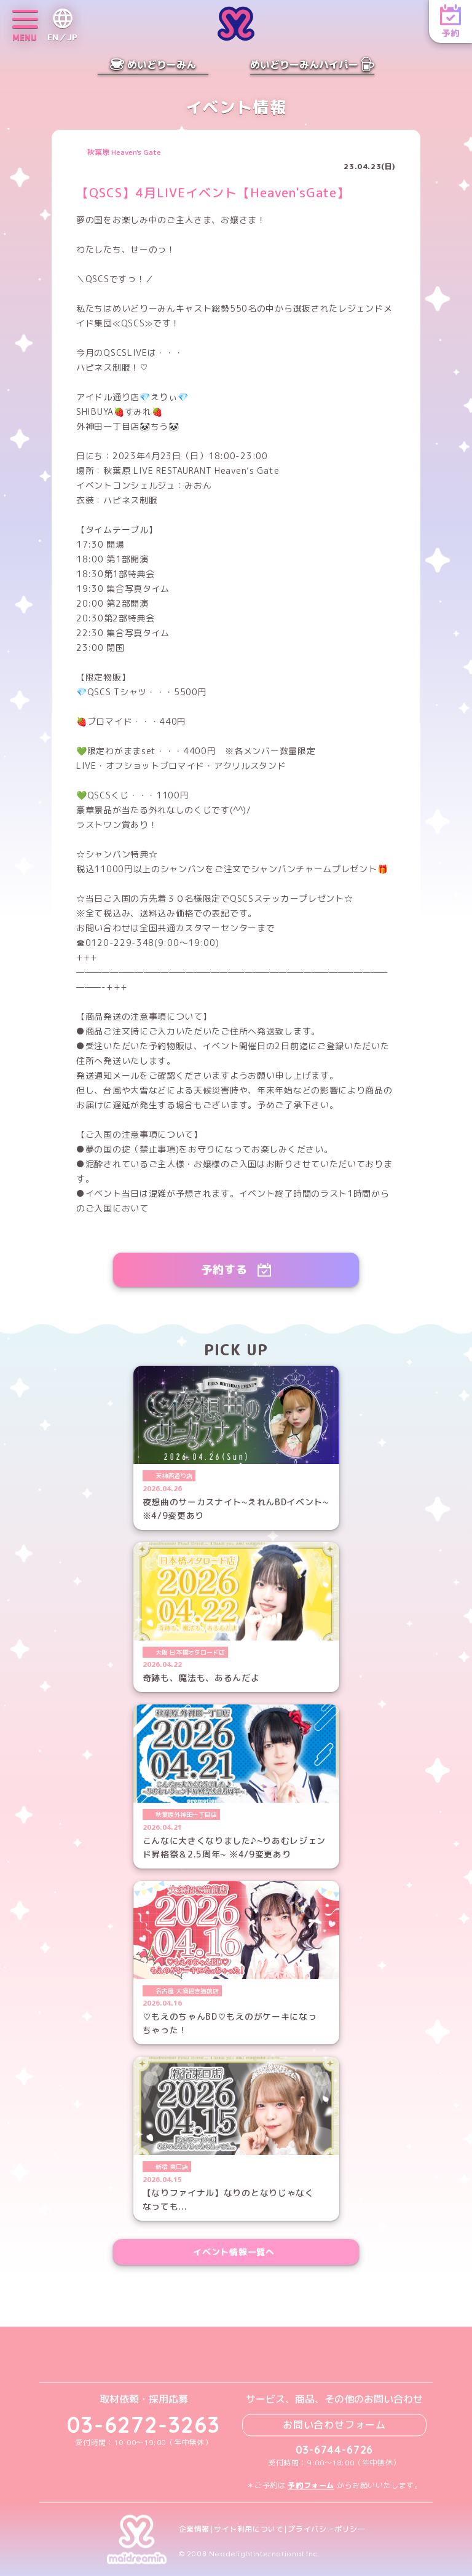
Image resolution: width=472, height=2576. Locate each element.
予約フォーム (311, 2485)
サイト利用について (248, 2529)
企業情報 (194, 2529)
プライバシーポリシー (326, 2529)
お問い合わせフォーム (334, 2425)
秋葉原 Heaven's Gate (124, 152)
